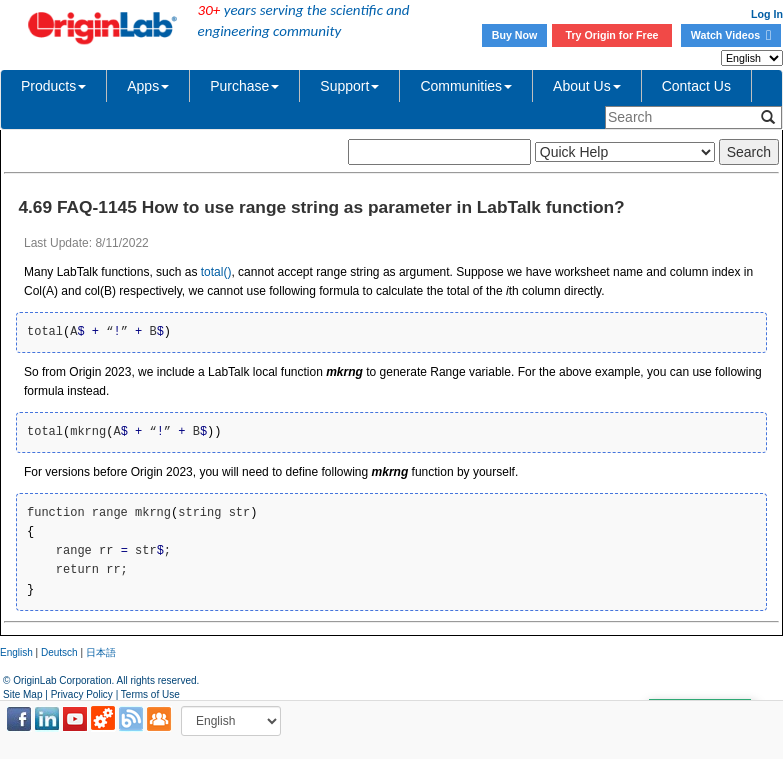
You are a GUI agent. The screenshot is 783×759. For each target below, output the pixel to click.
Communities (466, 86)
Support (349, 86)
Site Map (22, 694)
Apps (148, 86)
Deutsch (59, 652)
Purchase (244, 86)
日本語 (101, 652)
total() (216, 272)
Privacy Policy (82, 694)
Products (53, 86)
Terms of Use (150, 694)
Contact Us (696, 86)
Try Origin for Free (612, 35)
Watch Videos (731, 35)
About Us (587, 86)
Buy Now (515, 35)
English (16, 652)
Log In (767, 14)
